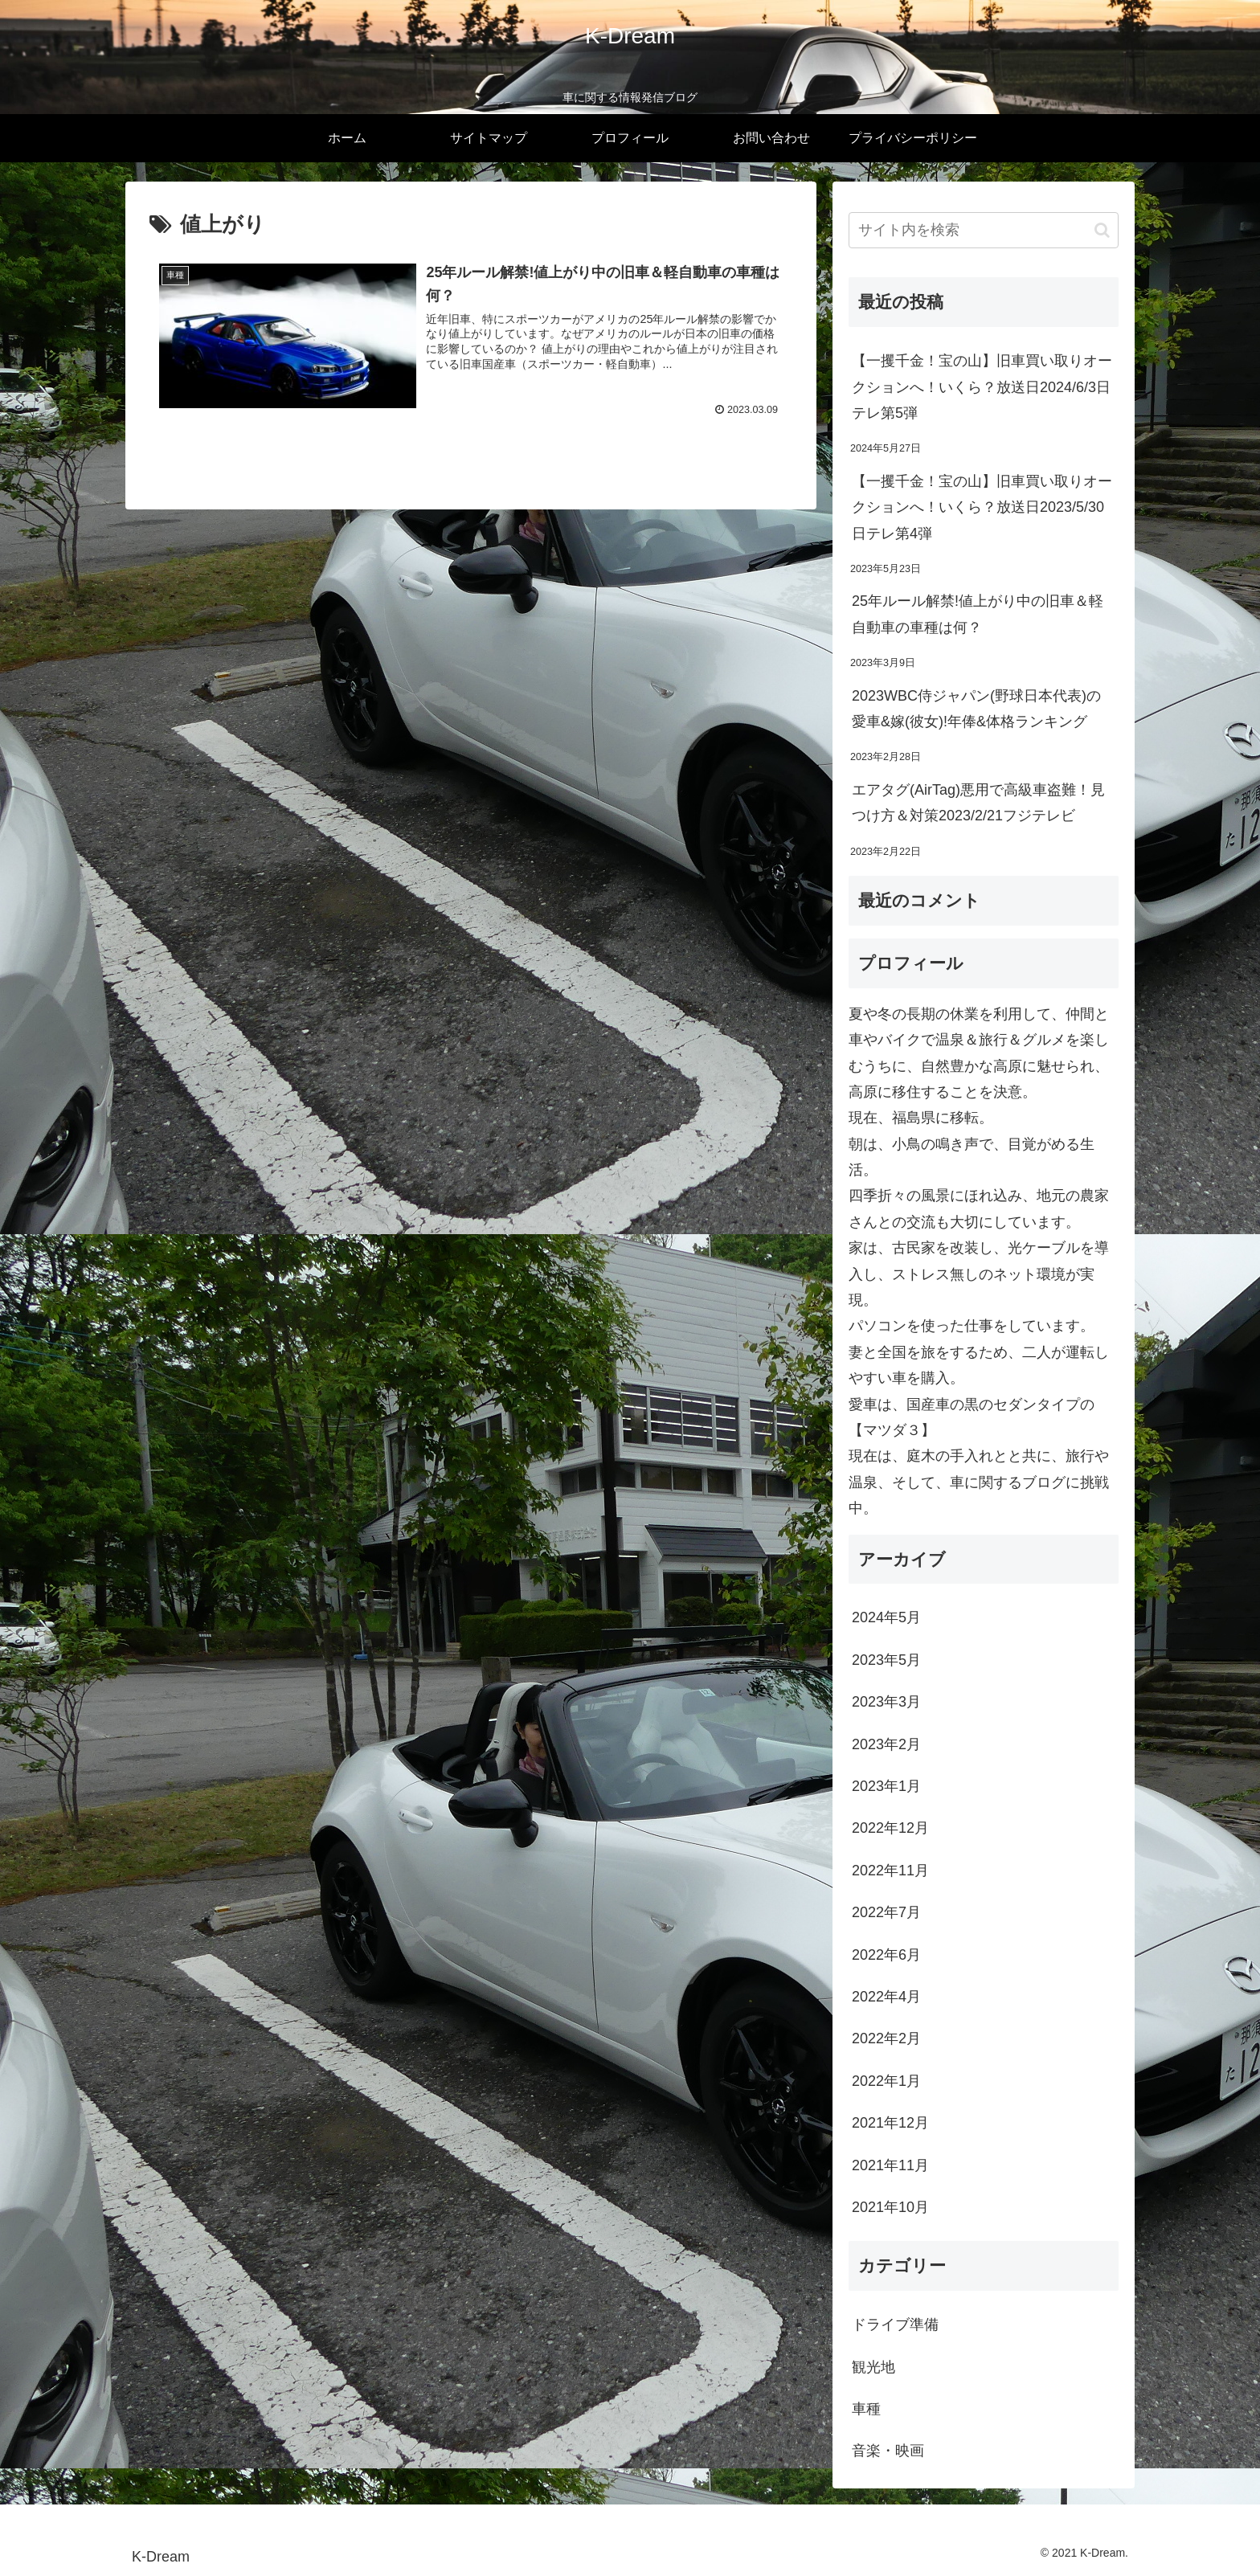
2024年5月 (886, 1617)
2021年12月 (890, 2123)
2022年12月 (890, 1828)
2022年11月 (890, 1870)
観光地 (873, 2367)
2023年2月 (886, 1744)
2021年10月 (890, 2207)
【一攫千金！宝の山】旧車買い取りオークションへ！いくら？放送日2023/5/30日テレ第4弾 (982, 507)
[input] (984, 230)
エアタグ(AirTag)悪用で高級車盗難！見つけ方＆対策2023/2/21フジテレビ (978, 803)
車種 (866, 2409)
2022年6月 (886, 1955)
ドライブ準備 (895, 2324)
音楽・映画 (888, 2451)
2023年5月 (886, 1660)
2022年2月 (886, 2038)
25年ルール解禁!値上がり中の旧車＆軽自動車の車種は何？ (977, 614)
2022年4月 (886, 1997)
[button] (1102, 230)
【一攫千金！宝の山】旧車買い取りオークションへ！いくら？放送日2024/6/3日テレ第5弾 (982, 387)
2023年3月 (886, 1702)
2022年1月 (886, 2081)
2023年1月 (886, 1786)
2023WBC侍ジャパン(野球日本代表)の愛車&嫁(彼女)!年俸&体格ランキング (976, 709)
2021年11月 (890, 2165)
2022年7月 (886, 1912)
